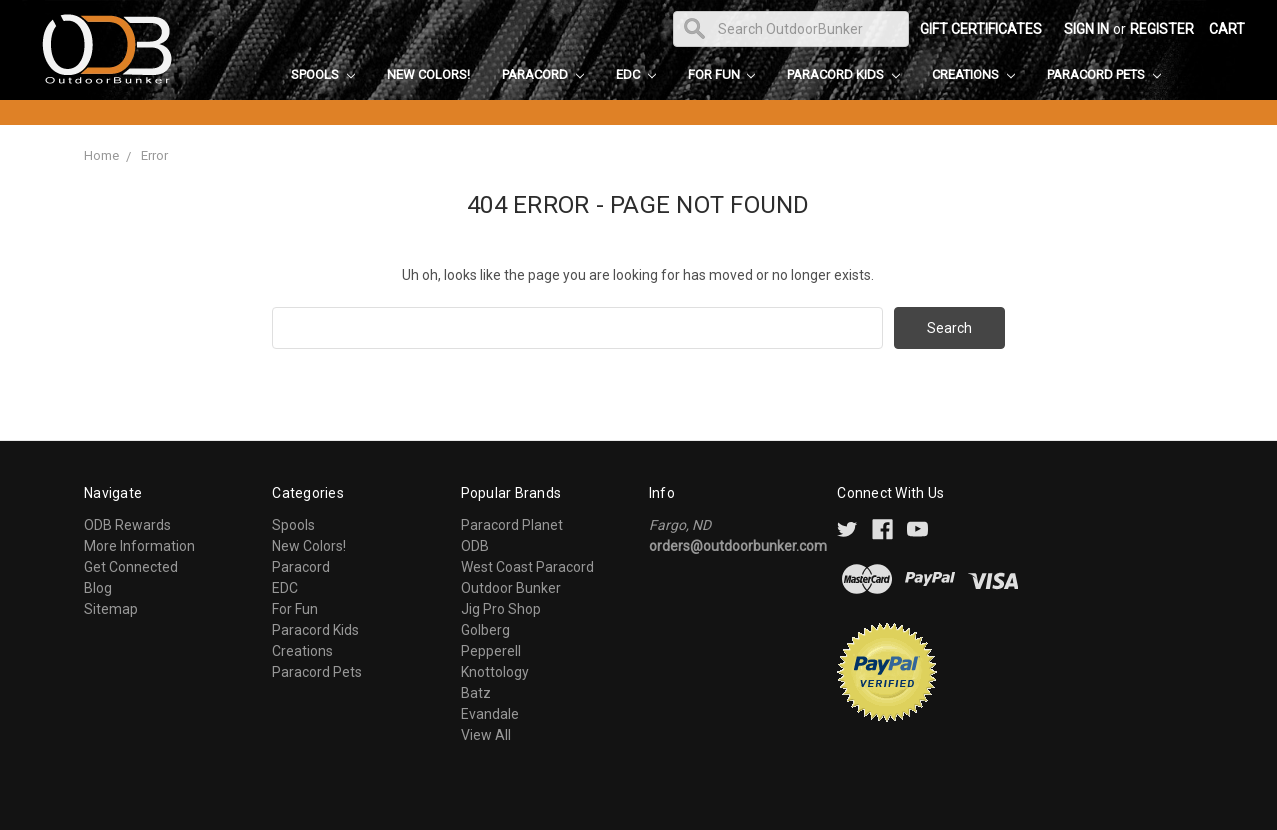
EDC (636, 74)
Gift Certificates (981, 29)
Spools (323, 74)
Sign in (1086, 29)
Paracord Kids (843, 74)
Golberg (485, 630)
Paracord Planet (512, 525)
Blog (98, 588)
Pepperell (491, 651)
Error (154, 155)
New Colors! (428, 74)
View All (486, 735)
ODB (475, 546)
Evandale (490, 714)
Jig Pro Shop (501, 609)
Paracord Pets (1104, 74)
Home (101, 155)
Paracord (543, 74)
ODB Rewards (127, 525)
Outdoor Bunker (511, 588)
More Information (139, 546)
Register (1162, 29)
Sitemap (111, 609)
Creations (973, 74)
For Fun (722, 74)
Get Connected (131, 567)
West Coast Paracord (527, 567)
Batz (476, 693)
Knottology (495, 672)
